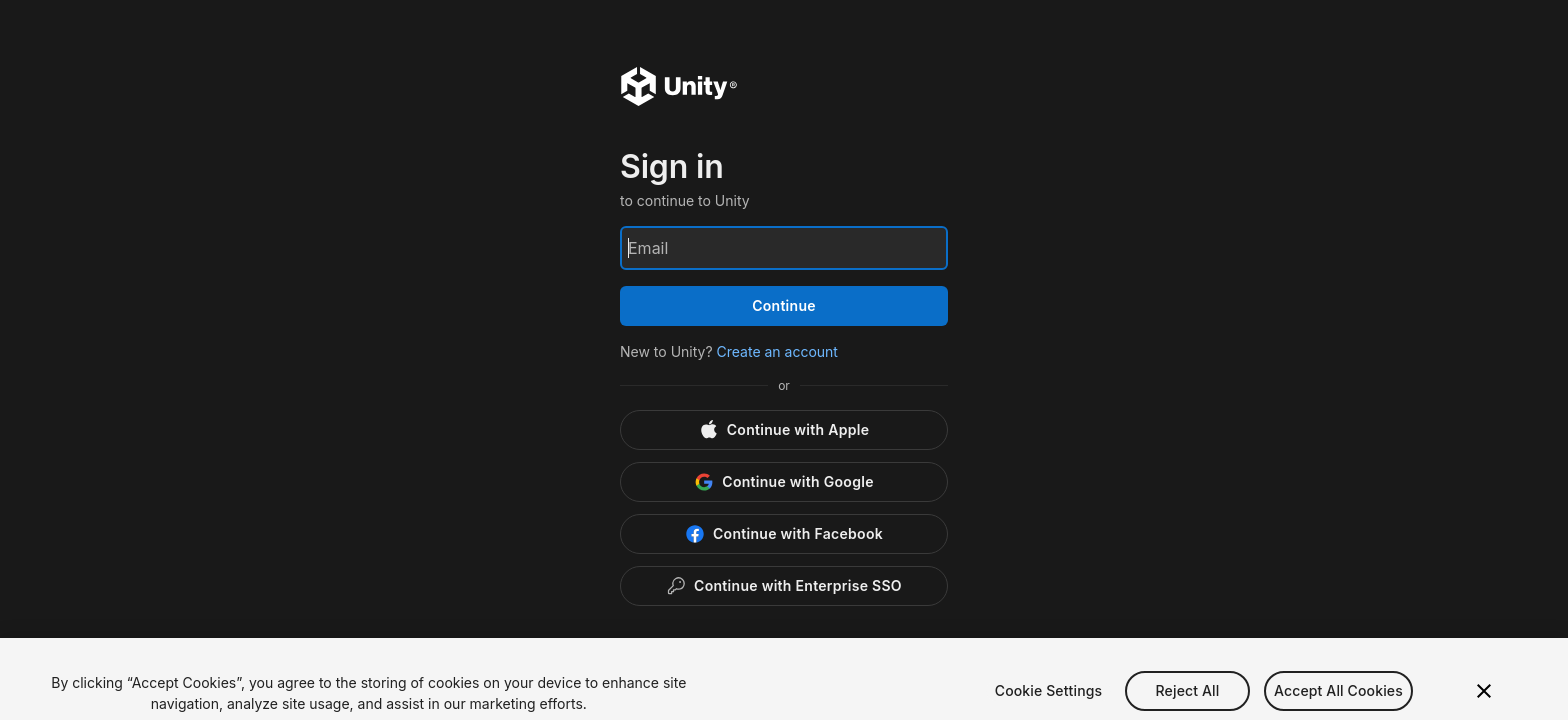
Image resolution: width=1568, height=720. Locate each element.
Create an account (777, 351)
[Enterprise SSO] (784, 586)
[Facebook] (784, 534)
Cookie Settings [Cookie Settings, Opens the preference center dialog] (1049, 705)
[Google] (784, 482)
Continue (784, 305)
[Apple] (784, 430)
